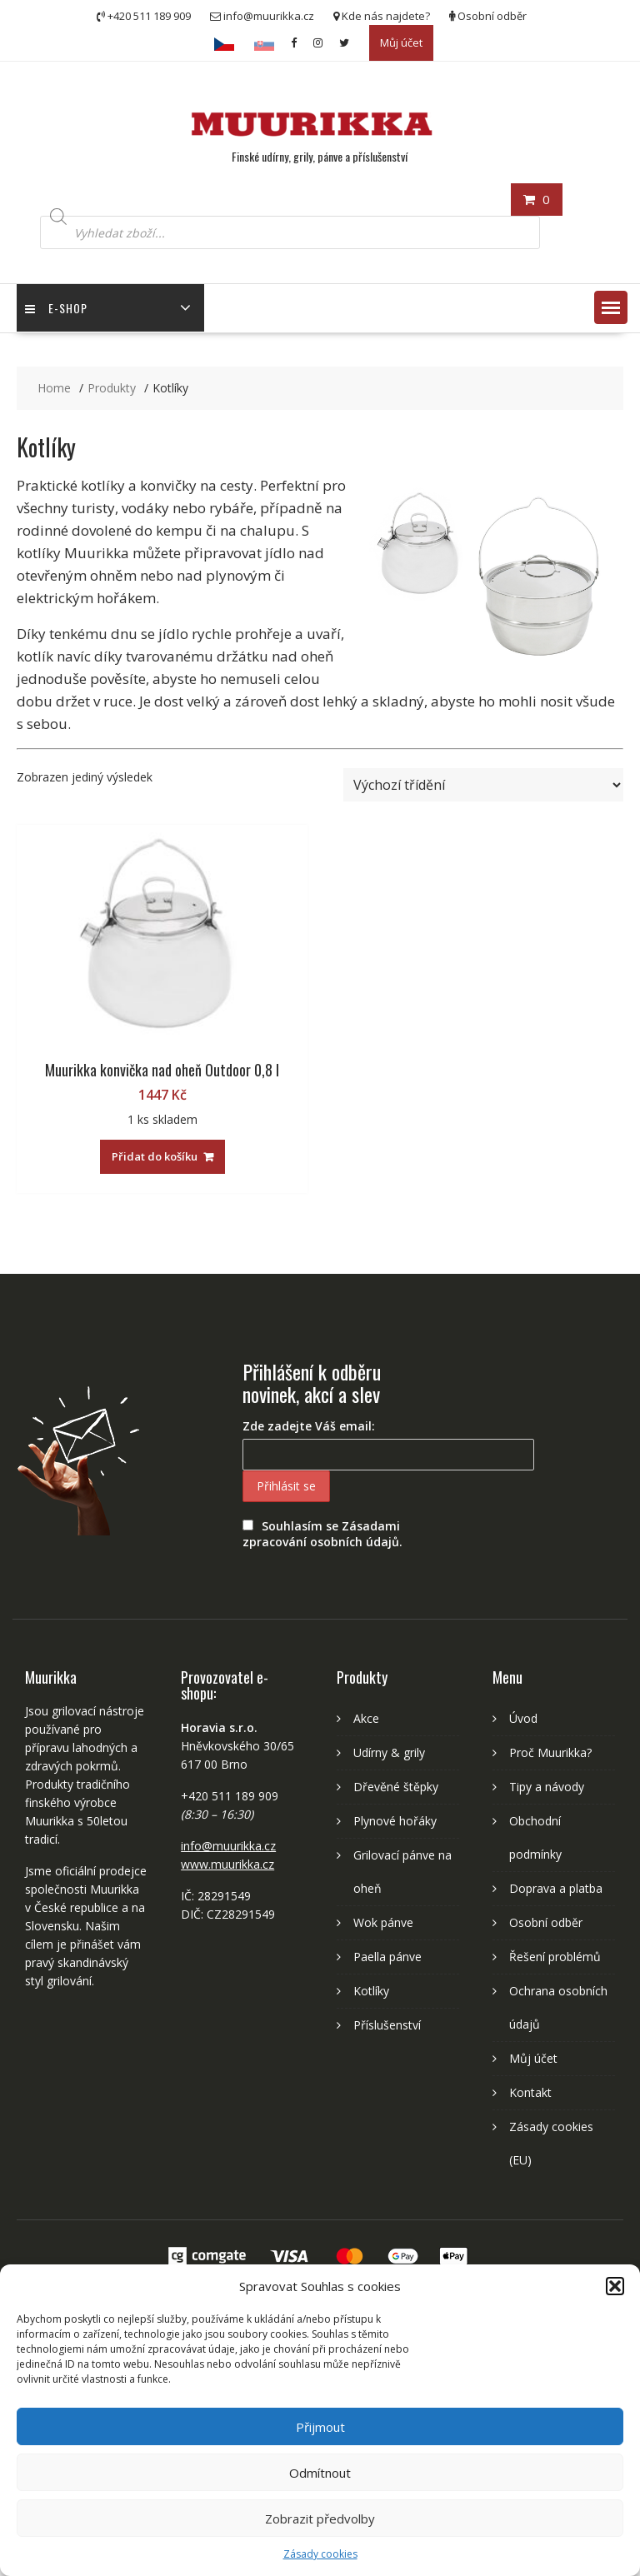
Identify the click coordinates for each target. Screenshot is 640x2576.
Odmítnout (320, 2472)
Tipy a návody (546, 1787)
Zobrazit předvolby (320, 2518)
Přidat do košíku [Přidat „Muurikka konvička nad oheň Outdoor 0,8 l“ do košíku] (155, 1156)
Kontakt (530, 2092)
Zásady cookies (320, 2554)
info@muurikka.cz (228, 1846)
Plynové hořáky (395, 1821)
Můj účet (401, 42)
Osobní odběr (545, 1922)
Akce (366, 1718)
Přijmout (320, 2427)
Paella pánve (387, 1956)
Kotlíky (371, 1991)
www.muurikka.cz (227, 1864)
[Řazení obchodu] (483, 784)
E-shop (56, 308)
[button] (615, 2286)
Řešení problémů (555, 1956)
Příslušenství (387, 2025)
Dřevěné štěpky (395, 1787)
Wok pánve (383, 1922)
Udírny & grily (389, 1752)
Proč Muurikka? (550, 1752)
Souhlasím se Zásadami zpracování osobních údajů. (322, 1534)
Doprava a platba (555, 1888)
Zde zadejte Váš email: (308, 1426)
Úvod (523, 1718)
